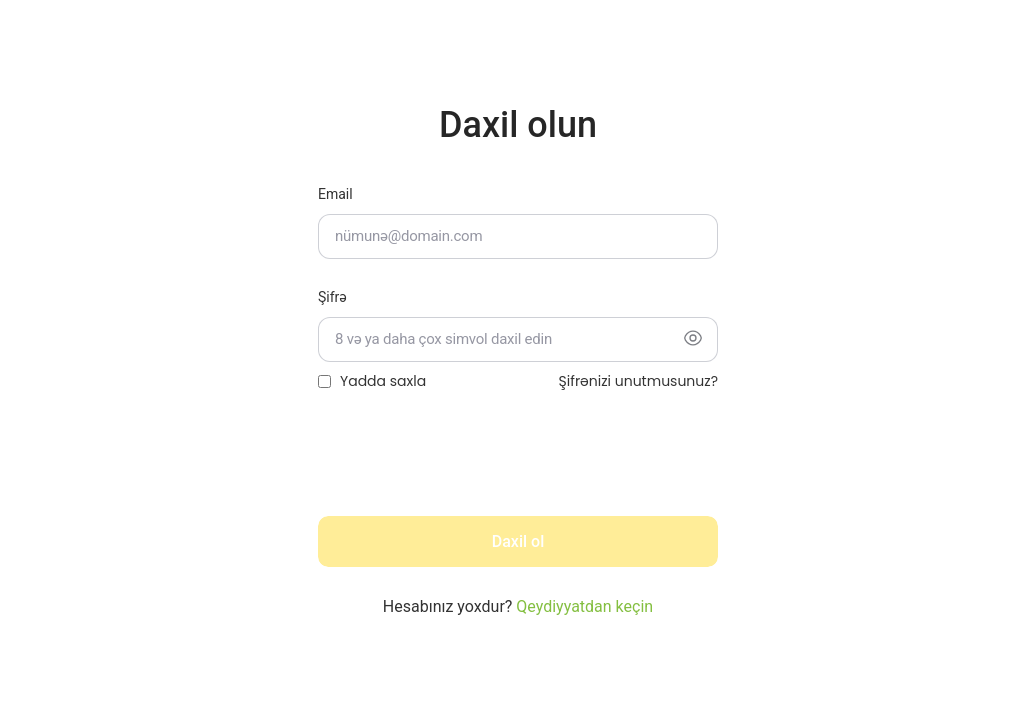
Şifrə (332, 297)
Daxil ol (518, 541)
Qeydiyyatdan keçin (584, 606)
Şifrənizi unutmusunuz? (638, 381)
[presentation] (470, 461)
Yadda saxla (383, 381)
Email (335, 194)
